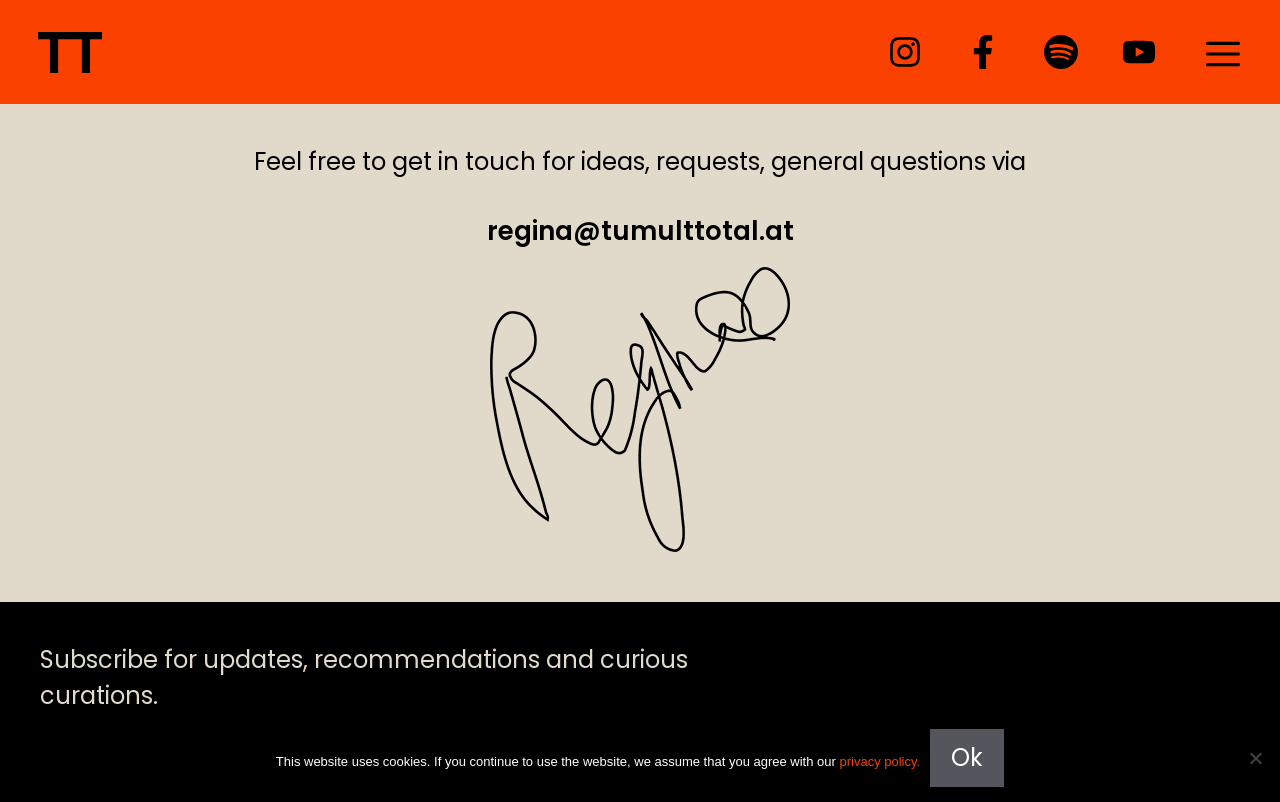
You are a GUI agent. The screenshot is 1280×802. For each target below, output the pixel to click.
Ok (967, 757)
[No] (1255, 758)
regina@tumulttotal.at (640, 231)
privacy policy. (879, 761)
